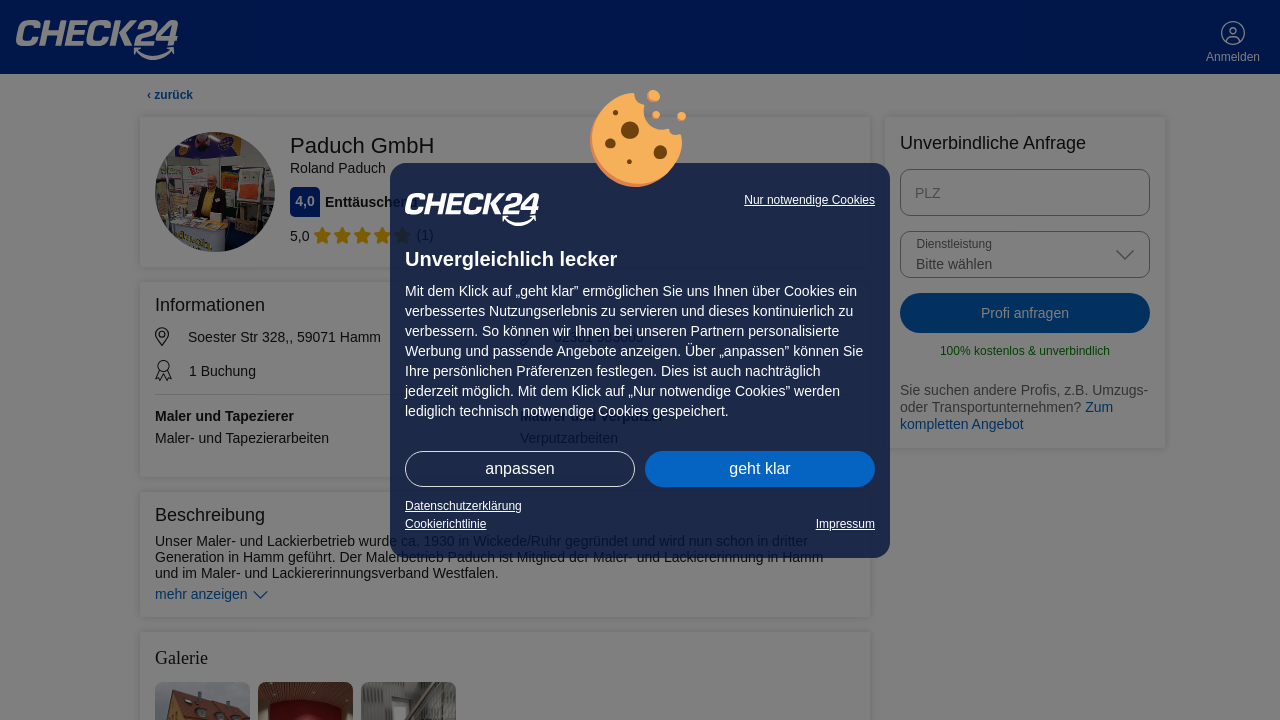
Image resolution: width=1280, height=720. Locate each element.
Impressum (845, 524)
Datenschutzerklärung (463, 506)
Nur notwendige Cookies (809, 200)
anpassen (519, 468)
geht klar (759, 468)
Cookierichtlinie (445, 524)
